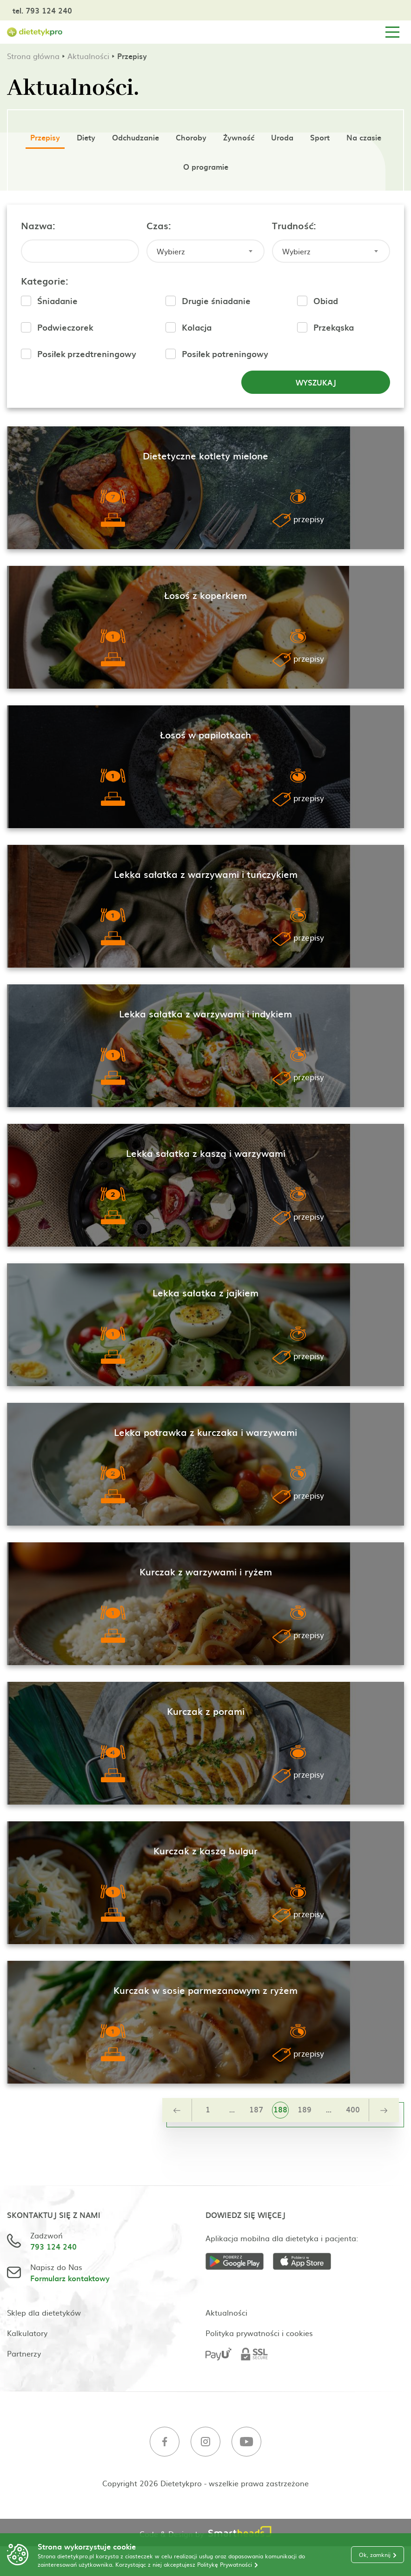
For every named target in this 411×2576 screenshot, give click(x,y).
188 (280, 2109)
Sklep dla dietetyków (44, 2312)
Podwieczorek (65, 327)
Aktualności (88, 55)
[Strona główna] (35, 32)
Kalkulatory (27, 2332)
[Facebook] (164, 2443)
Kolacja (197, 327)
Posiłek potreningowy (225, 353)
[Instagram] (205, 2443)
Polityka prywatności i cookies (259, 2332)
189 (305, 2109)
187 (256, 2109)
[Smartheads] (240, 2532)
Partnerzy (24, 2353)
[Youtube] (246, 2443)
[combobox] (205, 251)
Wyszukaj (316, 382)
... (232, 2109)
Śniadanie (57, 300)
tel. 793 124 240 (42, 10)
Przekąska (333, 327)
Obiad (325, 300)
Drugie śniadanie (216, 300)
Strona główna (33, 55)
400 (353, 2109)
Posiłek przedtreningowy (86, 353)
